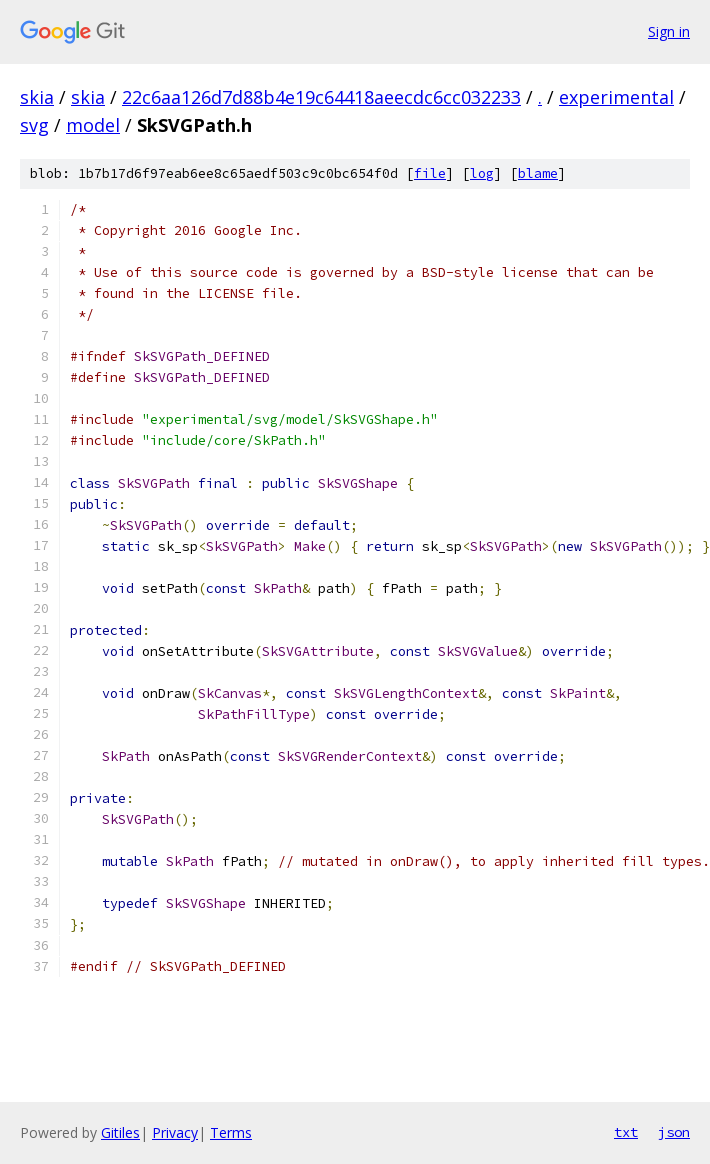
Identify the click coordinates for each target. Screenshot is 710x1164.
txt (626, 1132)
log (482, 173)
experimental (616, 97)
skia (37, 97)
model (93, 125)
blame (538, 173)
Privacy (175, 1132)
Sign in (669, 31)
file (430, 173)
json (674, 1132)
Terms (231, 1132)
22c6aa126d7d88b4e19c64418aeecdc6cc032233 (321, 97)
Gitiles (120, 1132)
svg (34, 125)
